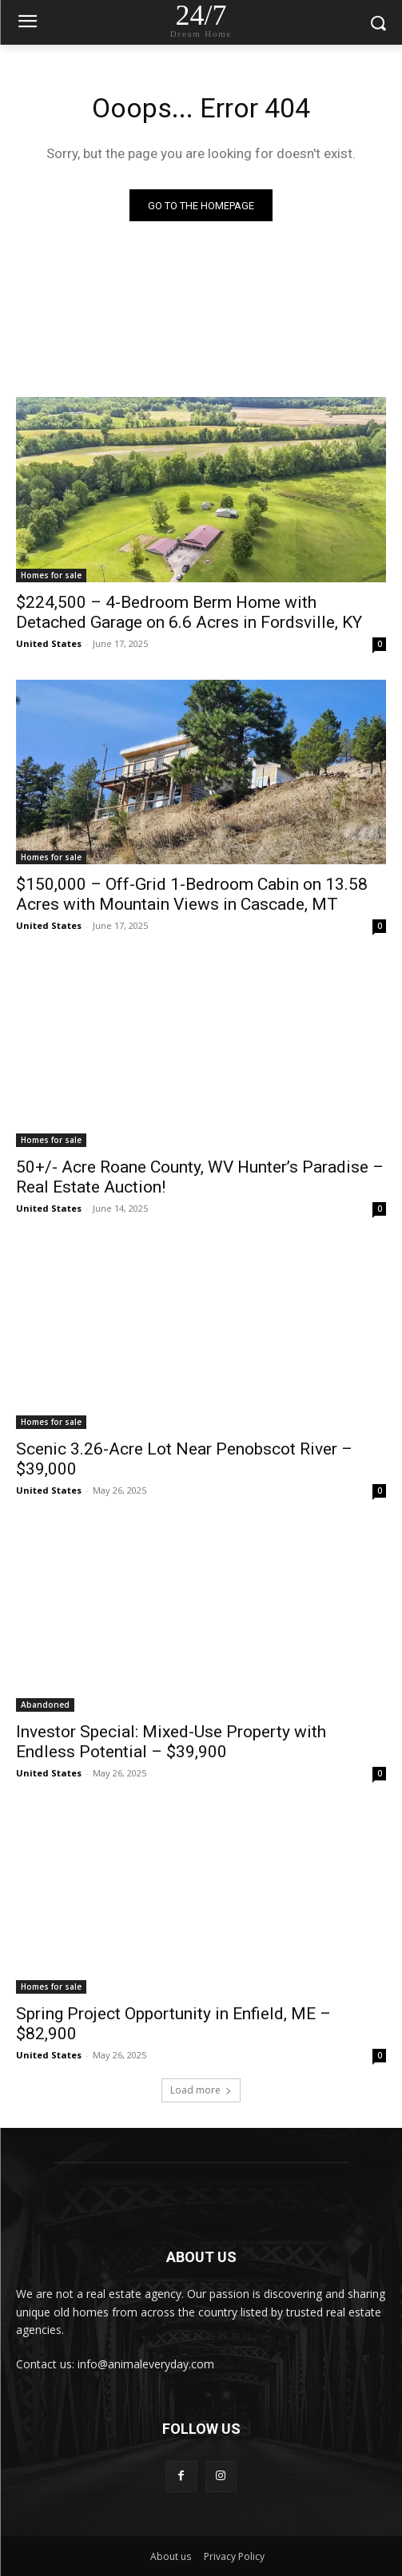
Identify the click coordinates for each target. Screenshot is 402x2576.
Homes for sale (51, 575)
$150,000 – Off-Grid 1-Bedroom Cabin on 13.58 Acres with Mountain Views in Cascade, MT (192, 894)
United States (49, 643)
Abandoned (45, 1704)
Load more (201, 2090)
